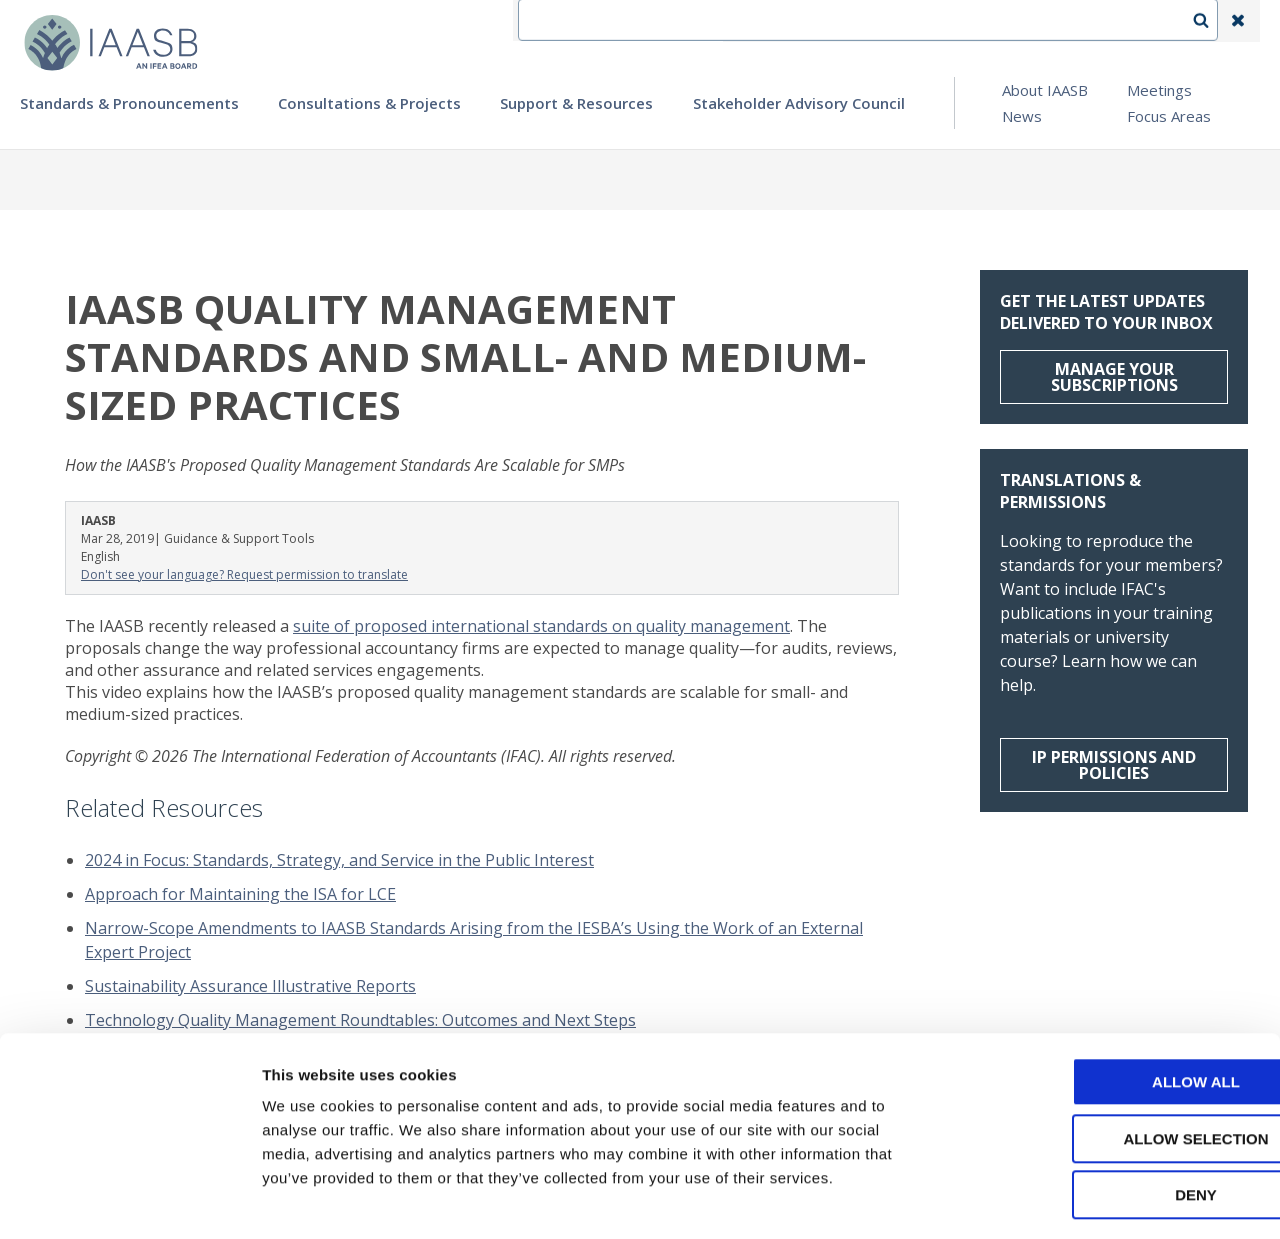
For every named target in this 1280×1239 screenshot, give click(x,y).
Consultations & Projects (369, 103)
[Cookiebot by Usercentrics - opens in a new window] (129, 1200)
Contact (831, 21)
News (1022, 116)
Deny (1113, 1112)
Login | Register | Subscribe (1078, 21)
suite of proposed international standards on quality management (541, 626)
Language (924, 21)
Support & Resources (576, 103)
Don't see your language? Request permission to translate (244, 574)
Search (1211, 21)
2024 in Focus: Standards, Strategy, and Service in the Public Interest (339, 860)
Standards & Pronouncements (129, 103)
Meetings (1159, 90)
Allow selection (1113, 1056)
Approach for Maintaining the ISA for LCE (240, 894)
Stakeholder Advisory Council (799, 103)
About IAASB (1045, 90)
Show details (1049, 1199)
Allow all (1113, 999)
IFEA (756, 21)
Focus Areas (1169, 116)
